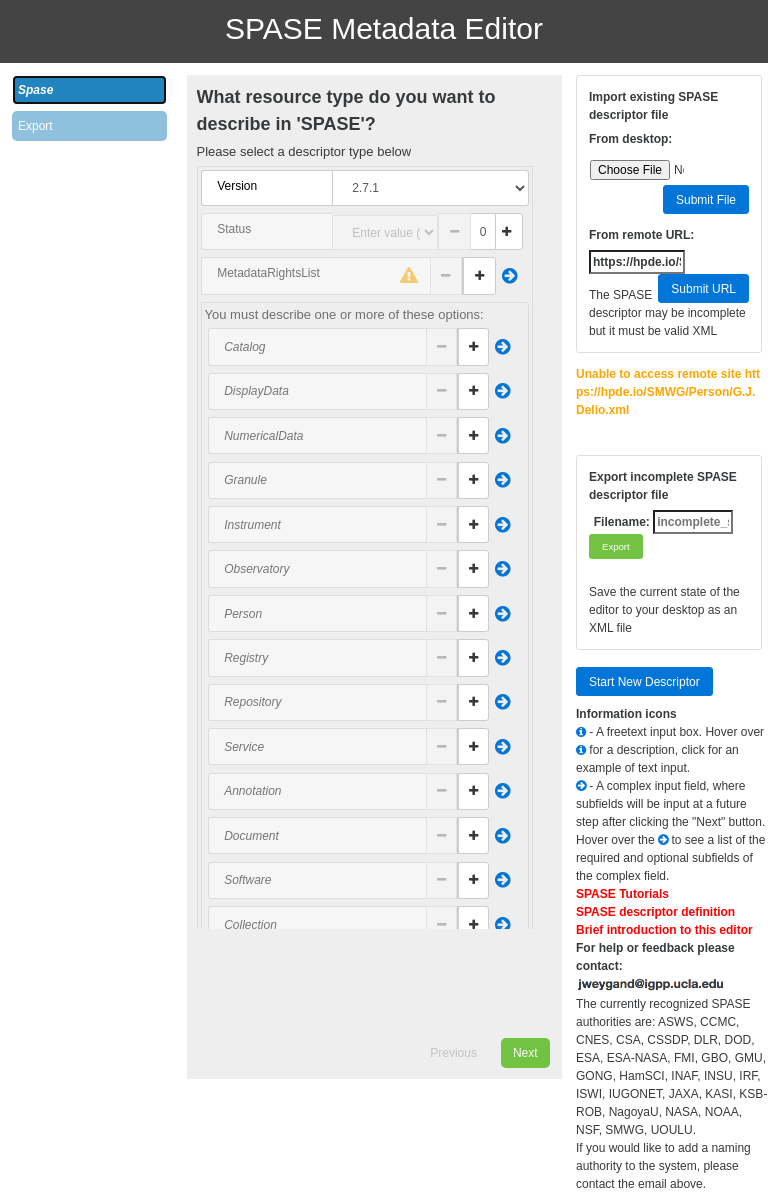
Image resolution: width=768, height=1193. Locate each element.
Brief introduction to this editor (664, 930)
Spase (35, 90)
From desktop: (630, 139)
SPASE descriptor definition (655, 912)
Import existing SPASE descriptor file (653, 106)
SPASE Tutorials (622, 894)
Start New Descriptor (644, 682)
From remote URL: (641, 235)
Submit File (706, 200)
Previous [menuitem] (453, 1053)
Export (35, 126)
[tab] (89, 90)
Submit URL (703, 289)
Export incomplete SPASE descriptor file (663, 486)
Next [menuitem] (525, 1053)
